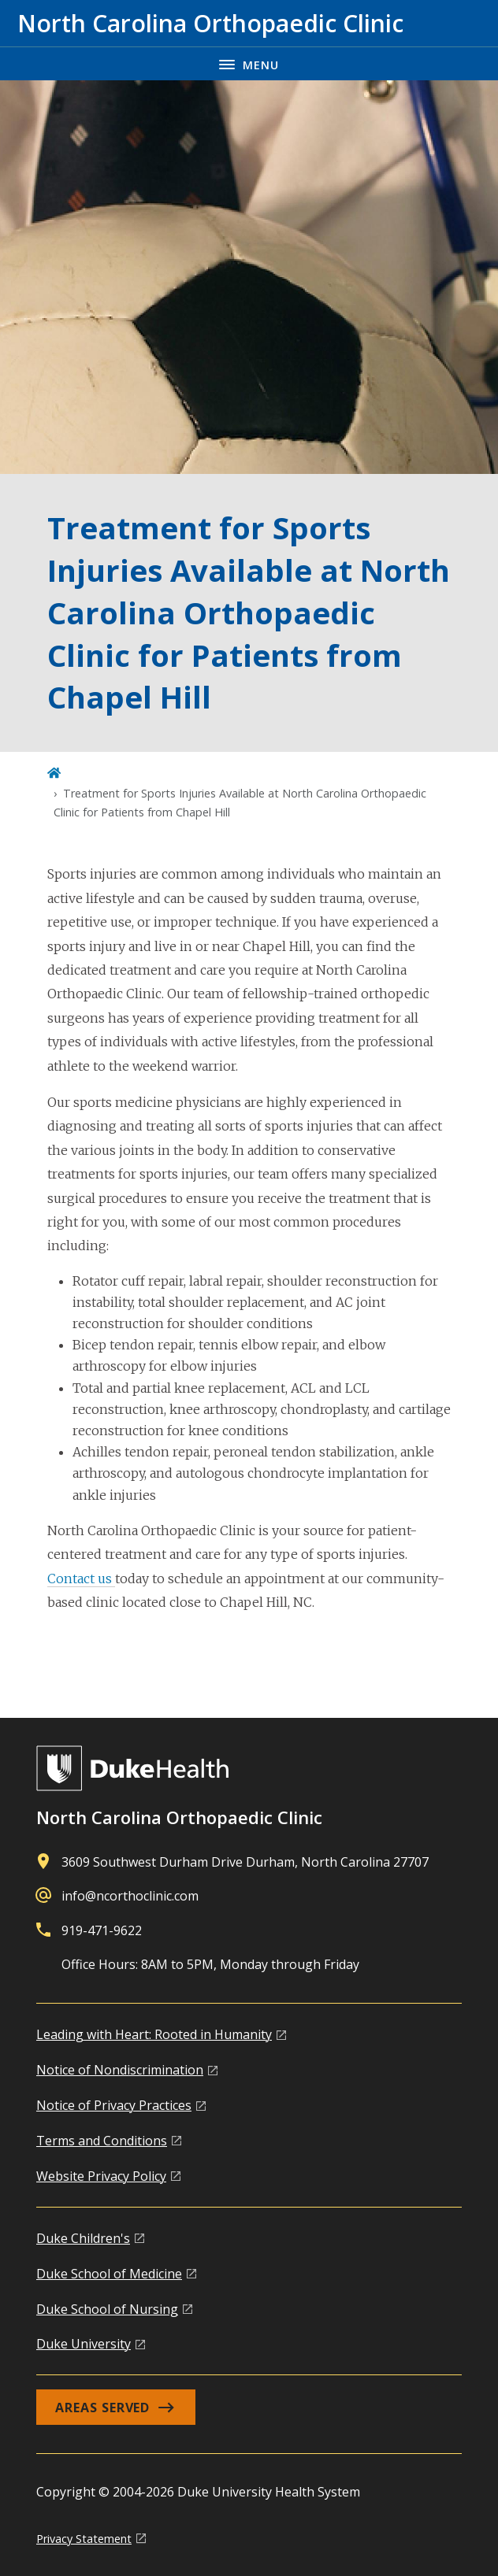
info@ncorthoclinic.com (130, 1895)
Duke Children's (83, 2238)
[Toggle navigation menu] (249, 63)
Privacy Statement (84, 2538)
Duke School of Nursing (107, 2309)
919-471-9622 (101, 1930)
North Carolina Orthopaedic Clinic (179, 1817)
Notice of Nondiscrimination (119, 2069)
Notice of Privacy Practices (113, 2105)
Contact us (81, 1578)
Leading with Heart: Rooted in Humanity (154, 2034)
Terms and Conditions (101, 2140)
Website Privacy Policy (101, 2176)
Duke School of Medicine (109, 2273)
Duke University (83, 2343)
